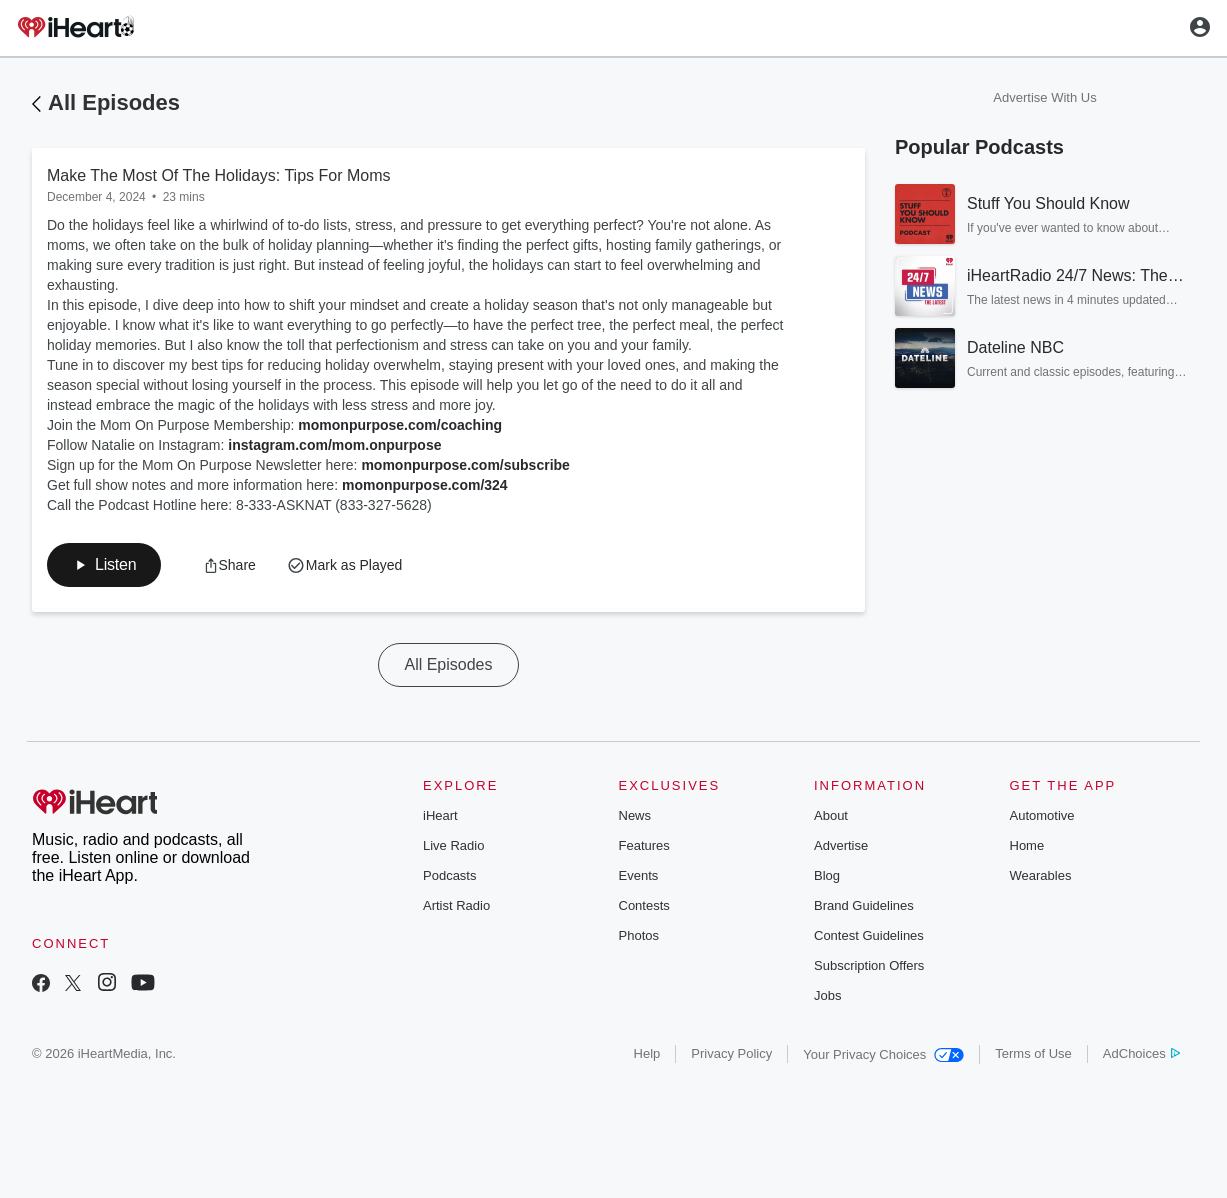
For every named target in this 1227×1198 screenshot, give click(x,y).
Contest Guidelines (869, 935)
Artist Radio (456, 905)
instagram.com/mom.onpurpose (334, 445)
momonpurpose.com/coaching (400, 425)
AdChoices (1141, 1053)
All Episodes (114, 102)
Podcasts (449, 875)
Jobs (827, 995)
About (831, 815)
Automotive (1042, 815)
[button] (104, 565)
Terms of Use (1033, 1053)
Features (644, 845)
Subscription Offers (869, 965)
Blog (827, 875)
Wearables (1041, 875)
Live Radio (453, 845)
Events (639, 875)
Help (647, 1053)
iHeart (440, 815)
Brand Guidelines (864, 905)
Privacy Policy (731, 1053)
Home (1027, 845)
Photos (639, 935)
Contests (644, 905)
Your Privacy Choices (883, 1054)
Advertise (841, 845)
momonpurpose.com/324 (425, 485)
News (635, 815)
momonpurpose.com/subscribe (465, 465)
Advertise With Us (1044, 97)
